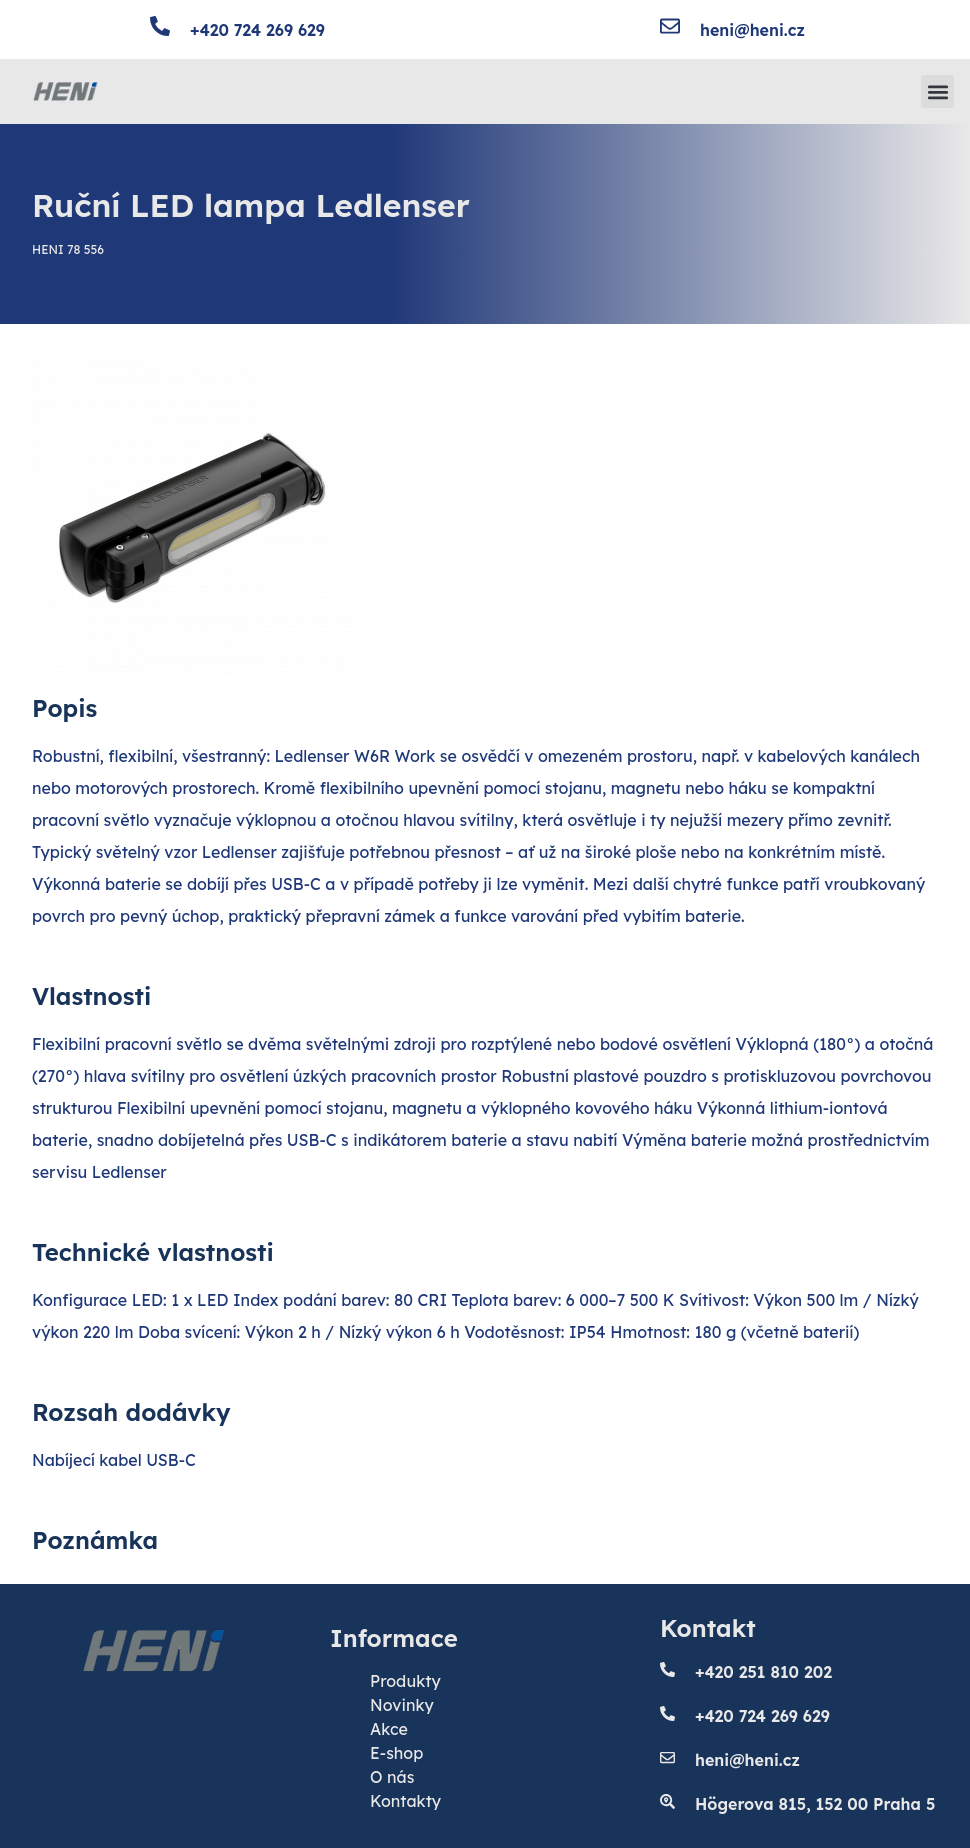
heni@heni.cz (752, 30)
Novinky (402, 1705)
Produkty (405, 1681)
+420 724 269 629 (257, 30)
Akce (389, 1729)
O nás (392, 1777)
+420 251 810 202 (763, 1672)
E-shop (396, 1753)
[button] (937, 91)
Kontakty (405, 1801)
